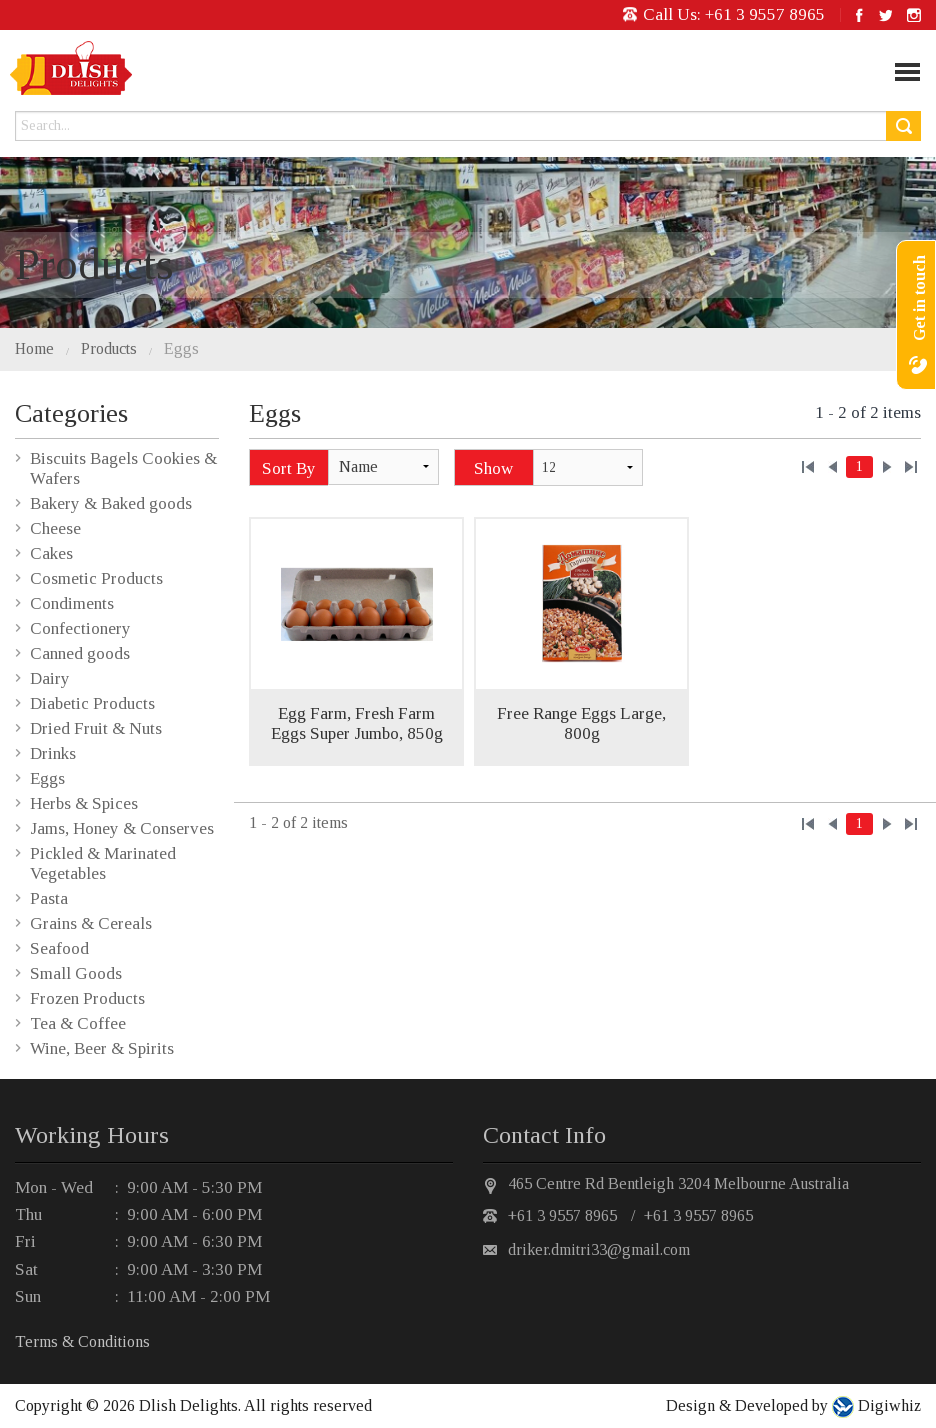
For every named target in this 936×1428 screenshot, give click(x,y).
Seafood (59, 948)
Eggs (181, 348)
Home (34, 348)
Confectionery (80, 628)
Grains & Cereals (91, 923)
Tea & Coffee (78, 1023)
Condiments (72, 603)
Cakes (51, 553)
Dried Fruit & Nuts (96, 728)
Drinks (53, 753)
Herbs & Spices (84, 803)
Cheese (55, 528)
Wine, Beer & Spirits (102, 1048)
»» (911, 467)
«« (808, 467)
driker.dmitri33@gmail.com (599, 1249)
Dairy (50, 678)
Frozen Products (87, 998)
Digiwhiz (887, 1405)
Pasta (49, 898)
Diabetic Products (92, 703)
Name (358, 466)
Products (109, 348)
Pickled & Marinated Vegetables (103, 863)
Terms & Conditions (82, 1341)
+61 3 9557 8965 (765, 14)
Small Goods (76, 973)
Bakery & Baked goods (111, 503)
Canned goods (80, 653)
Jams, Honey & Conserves (122, 828)
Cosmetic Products (96, 578)
